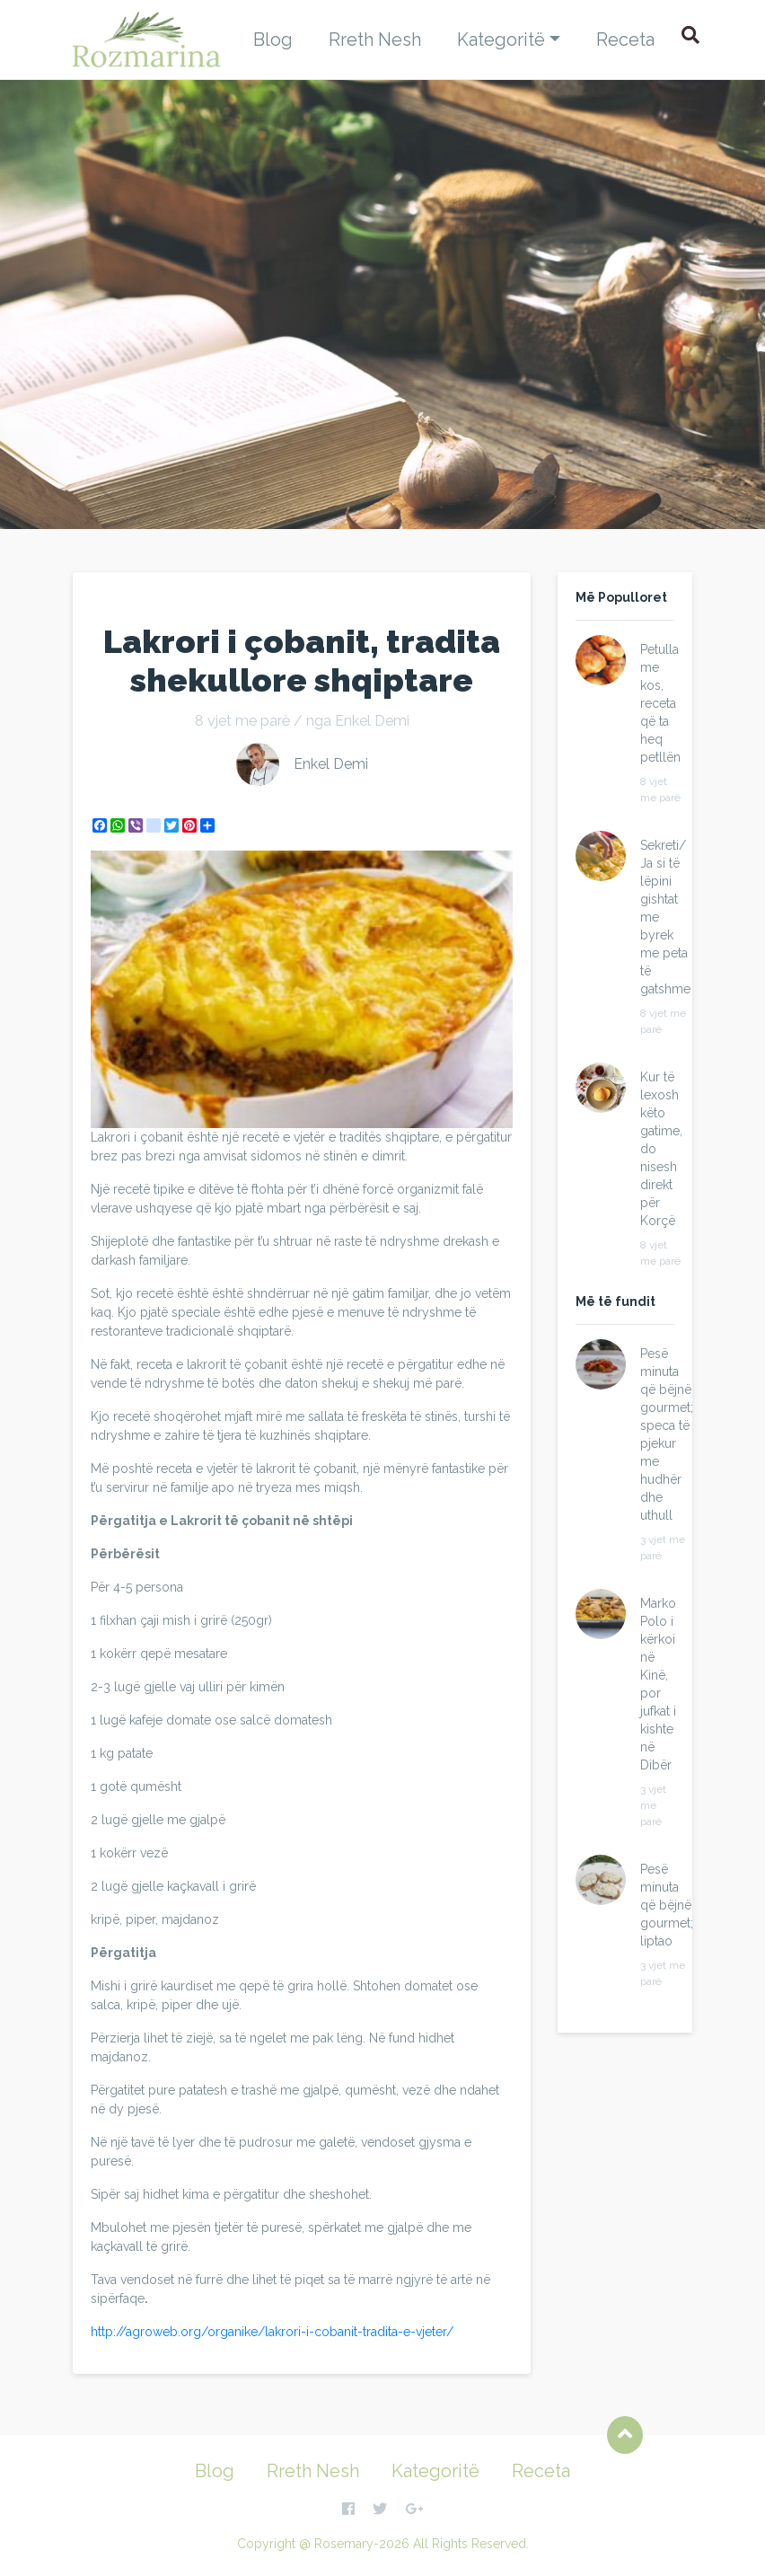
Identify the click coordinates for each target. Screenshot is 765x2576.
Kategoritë (501, 39)
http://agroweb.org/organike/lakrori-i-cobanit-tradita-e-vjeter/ (272, 2332)
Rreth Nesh (375, 39)
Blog (273, 39)
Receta (625, 39)
